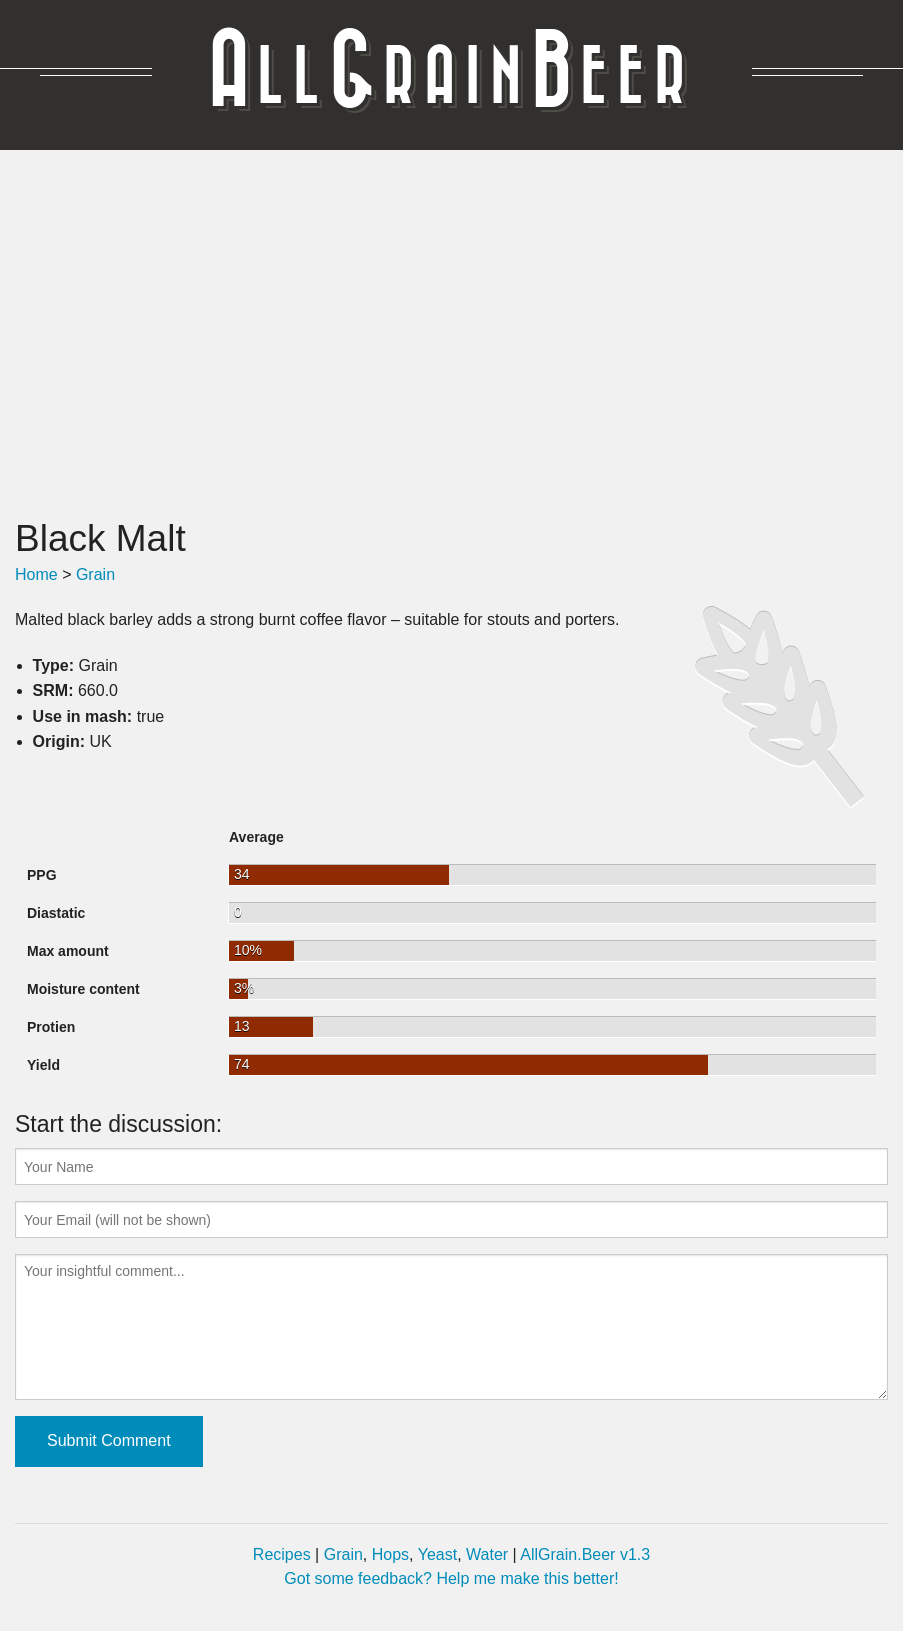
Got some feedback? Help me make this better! (451, 1578)
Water (487, 1554)
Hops (390, 1554)
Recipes (282, 1554)
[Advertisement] (451, 333)
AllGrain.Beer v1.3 (585, 1554)
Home (36, 574)
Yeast (437, 1554)
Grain (95, 574)
